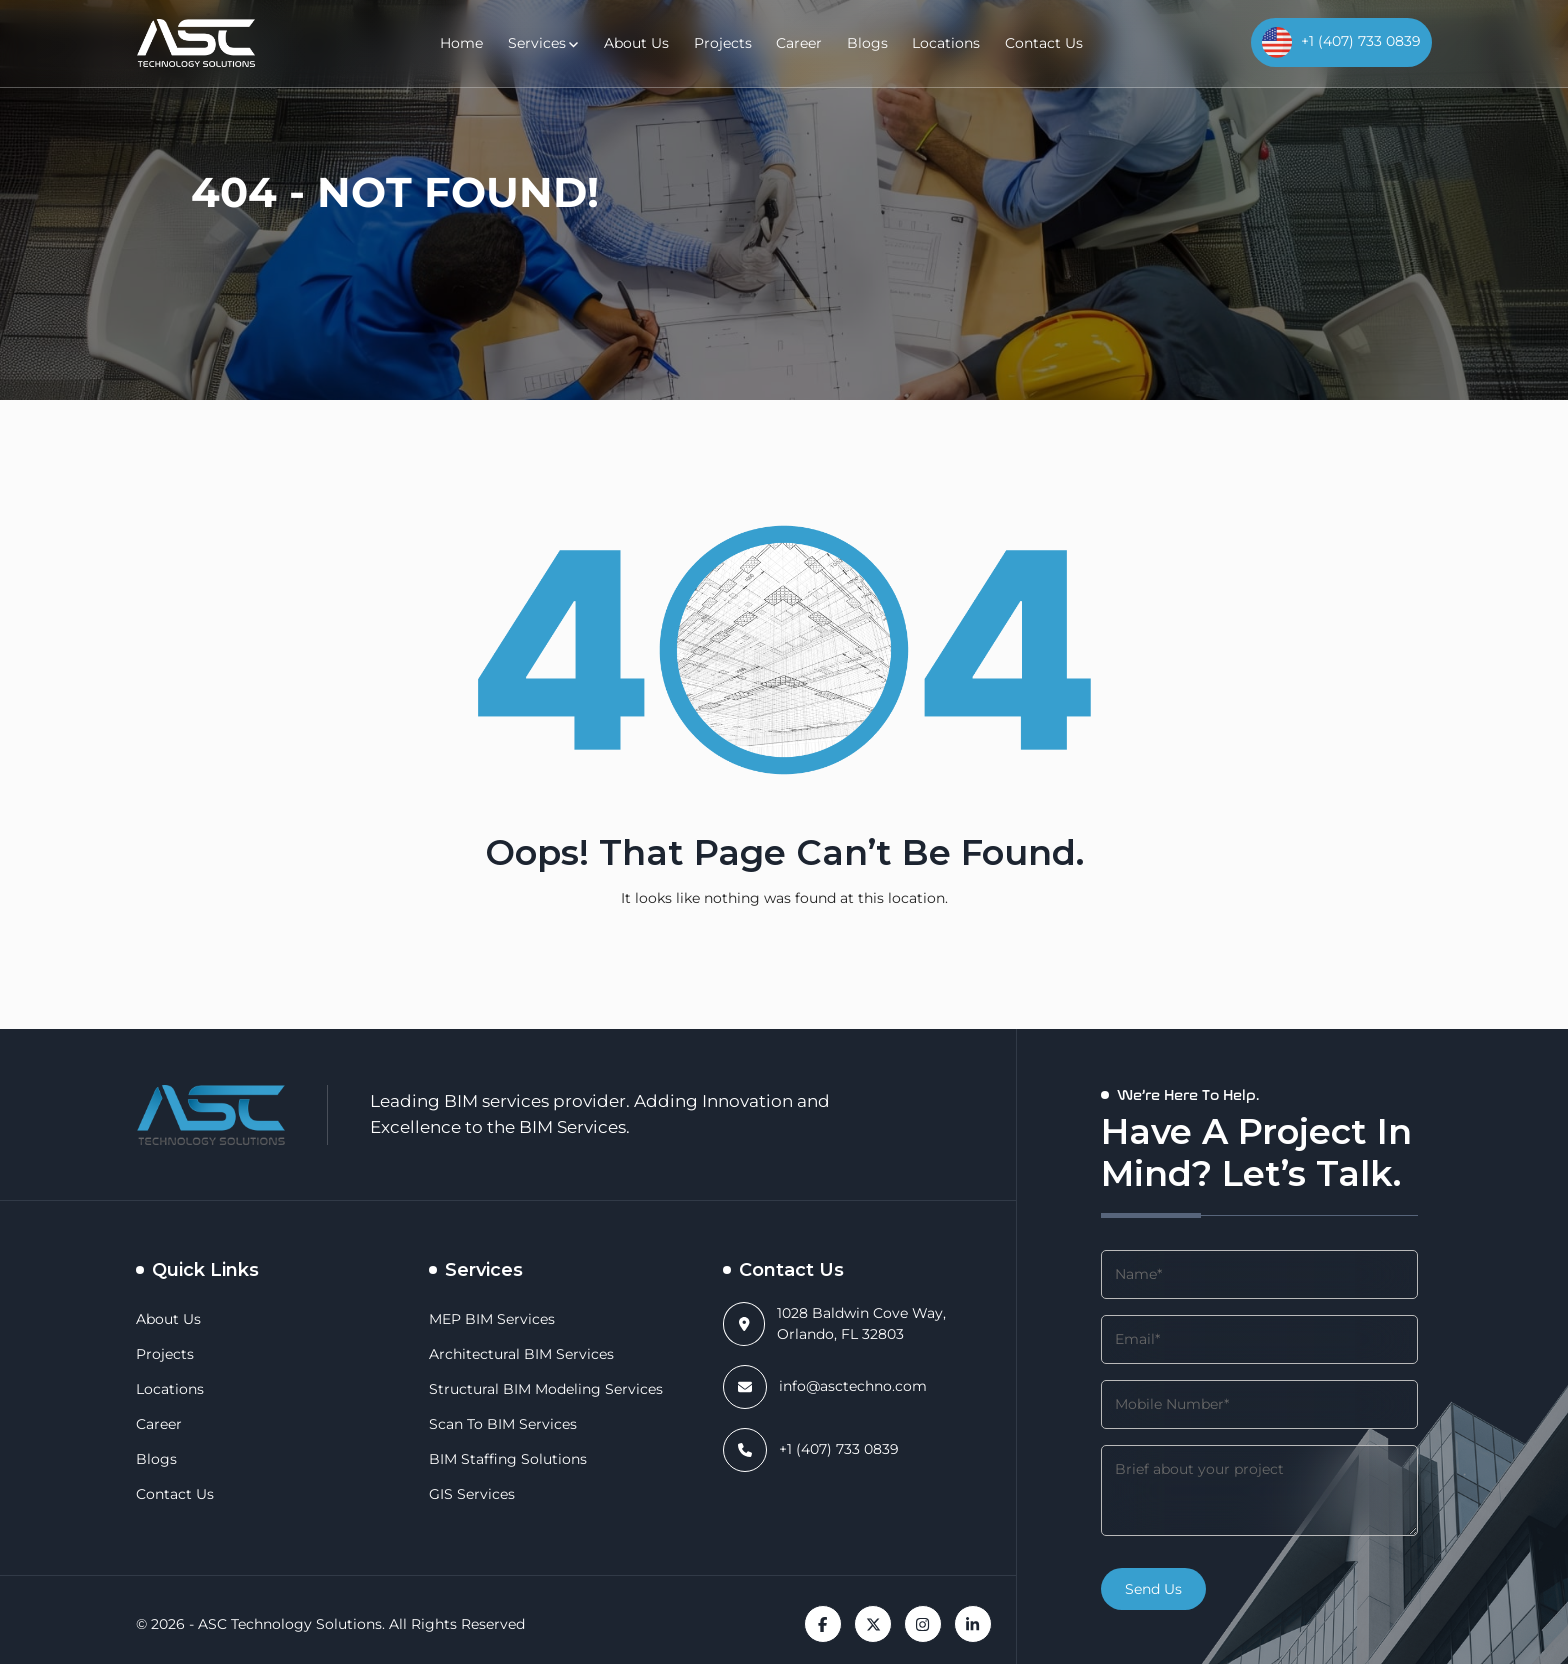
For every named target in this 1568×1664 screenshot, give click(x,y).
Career (801, 43)
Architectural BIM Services (511, 1354)
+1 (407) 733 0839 (836, 1449)
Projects (730, 43)
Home (486, 43)
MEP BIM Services (487, 1319)
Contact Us (1025, 43)
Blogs (864, 43)
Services (557, 43)
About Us (651, 43)
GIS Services (470, 1494)
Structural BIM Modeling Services (532, 1389)
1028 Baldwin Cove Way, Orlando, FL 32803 (883, 1323)
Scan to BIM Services (497, 1424)
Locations (936, 43)
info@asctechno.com (844, 1386)
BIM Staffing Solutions (497, 1459)
